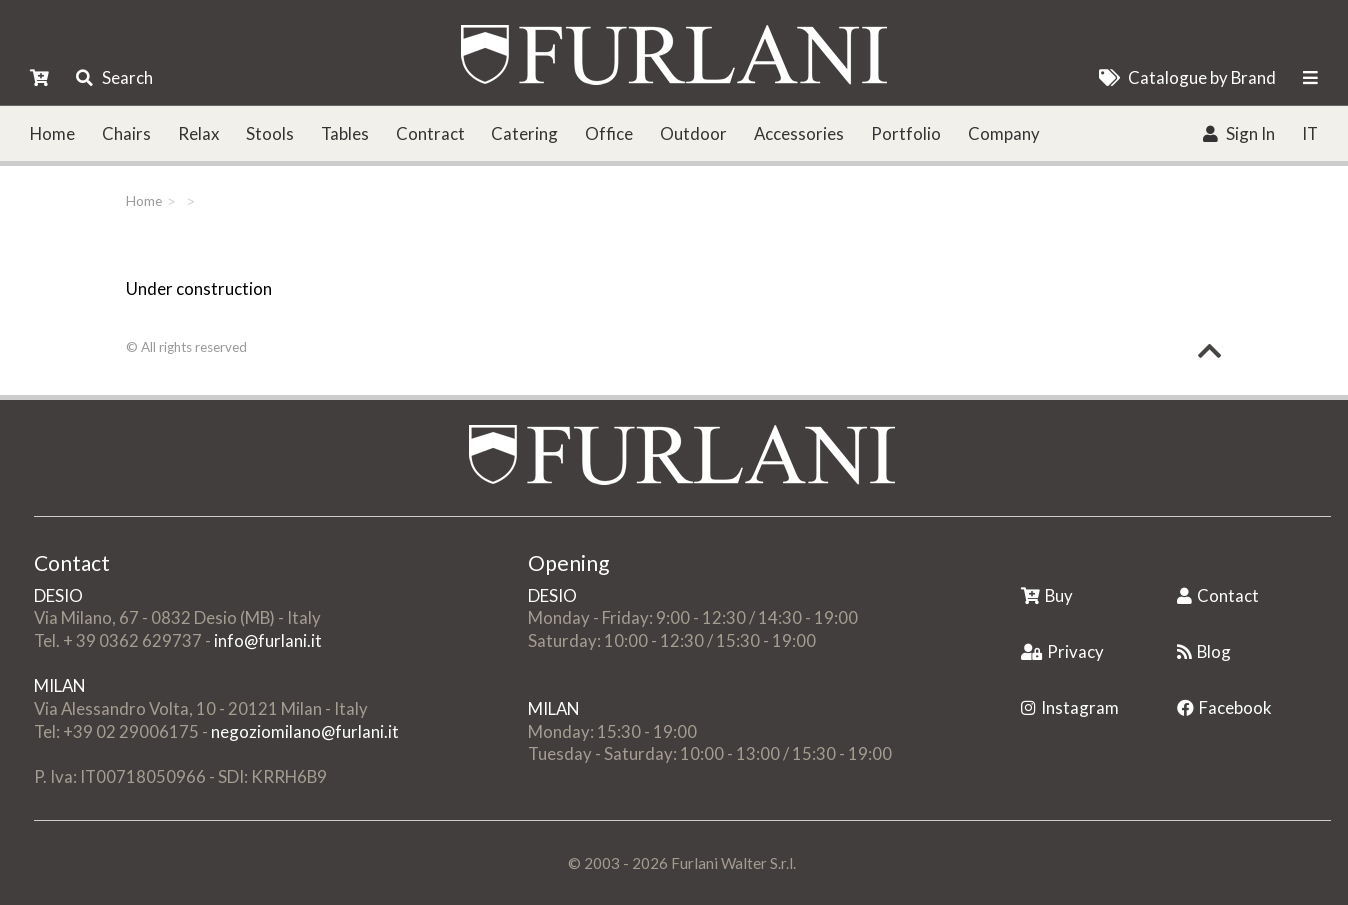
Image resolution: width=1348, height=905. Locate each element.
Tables (345, 133)
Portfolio (906, 133)
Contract (430, 133)
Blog (1204, 651)
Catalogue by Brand (1187, 77)
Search (114, 77)
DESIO (58, 595)
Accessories (799, 133)
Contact (1218, 595)
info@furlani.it (268, 640)
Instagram (1070, 707)
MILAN (59, 685)
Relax (198, 133)
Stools (270, 133)
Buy (1047, 595)
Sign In (1239, 133)
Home (52, 133)
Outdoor (693, 133)
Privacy (1062, 651)
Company (1004, 133)
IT (1310, 133)
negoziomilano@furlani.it (305, 731)
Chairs (126, 133)
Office (609, 133)
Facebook (1224, 707)
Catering (524, 133)
